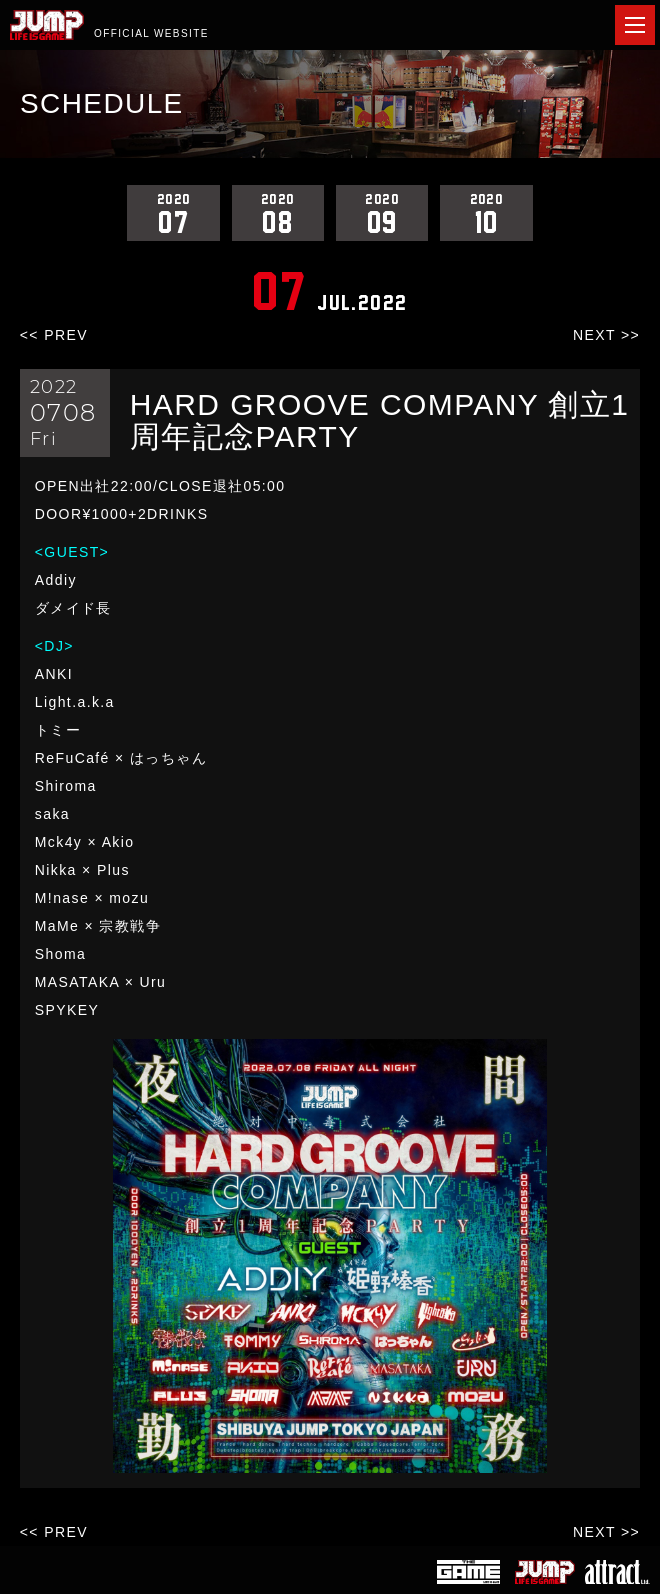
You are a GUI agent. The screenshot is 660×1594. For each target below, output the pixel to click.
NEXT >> (606, 335)
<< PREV (54, 335)
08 (278, 213)
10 (486, 213)
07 (173, 213)
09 (382, 213)
